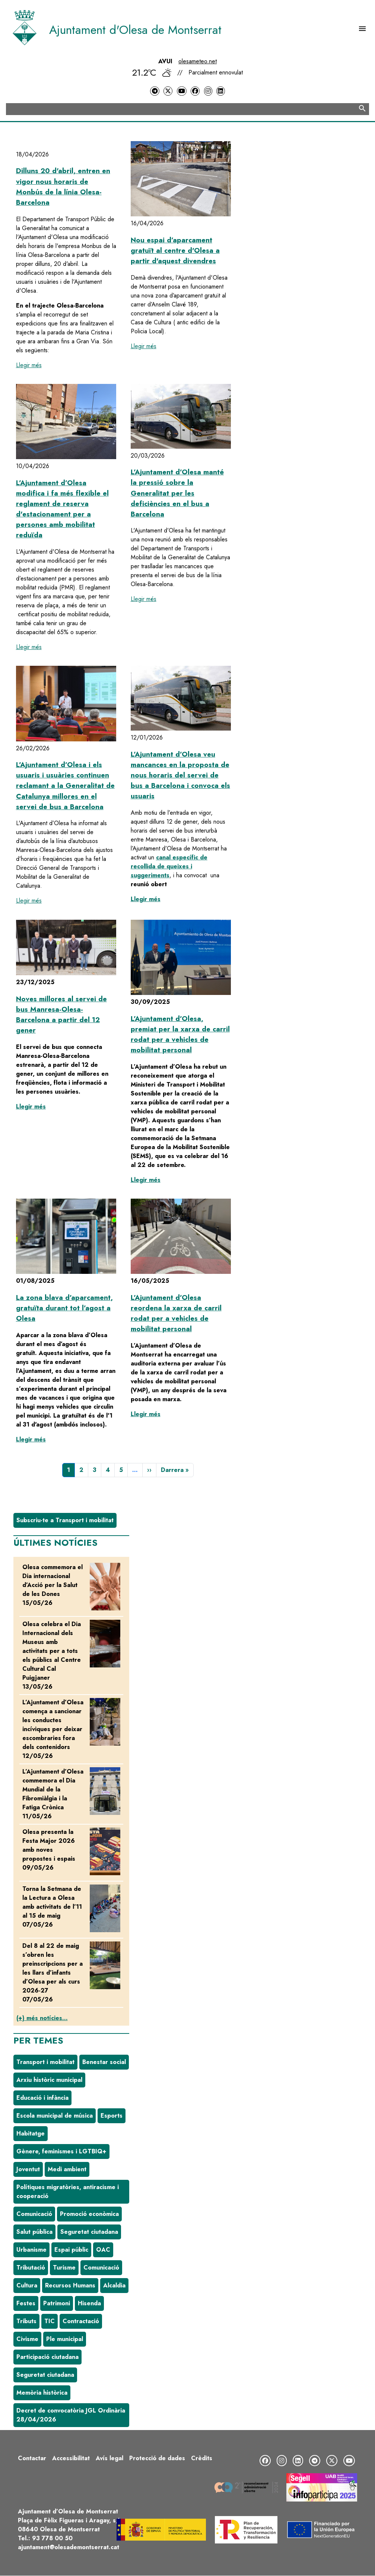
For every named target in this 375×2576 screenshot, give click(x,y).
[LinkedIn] (220, 91)
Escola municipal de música (54, 2115)
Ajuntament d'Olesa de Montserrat (135, 29)
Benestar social (104, 2062)
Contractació (81, 2321)
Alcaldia (114, 2285)
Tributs (26, 2321)
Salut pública (34, 2231)
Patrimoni (56, 2303)
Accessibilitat (71, 2458)
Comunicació (34, 2214)
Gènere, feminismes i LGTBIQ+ (61, 2151)
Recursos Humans (70, 2285)
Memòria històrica (41, 2392)
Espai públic (71, 2249)
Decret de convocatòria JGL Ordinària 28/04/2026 (70, 2415)
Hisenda (89, 2303)
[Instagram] (208, 91)
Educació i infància (42, 2097)
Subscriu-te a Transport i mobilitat (65, 1520)
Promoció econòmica (89, 2214)
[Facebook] (195, 91)
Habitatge (30, 2133)
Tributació (30, 2267)
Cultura (26, 2285)
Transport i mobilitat (45, 2062)
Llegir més (29, 365)
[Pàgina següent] (149, 1470)
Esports (112, 2115)
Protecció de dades (157, 2458)
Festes (25, 2303)
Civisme (27, 2339)
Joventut (28, 2169)
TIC (49, 2321)
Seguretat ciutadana (89, 2231)
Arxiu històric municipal (49, 2080)
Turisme (64, 2267)
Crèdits (201, 2458)
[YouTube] (182, 91)
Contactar (32, 2458)
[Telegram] (154, 91)
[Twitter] (167, 91)
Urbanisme (31, 2249)
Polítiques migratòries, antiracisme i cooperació (67, 2191)
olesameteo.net (197, 61)
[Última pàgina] (175, 1470)
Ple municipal (64, 2339)
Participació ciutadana (47, 2357)
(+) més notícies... (42, 2018)
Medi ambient (67, 2169)
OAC (103, 2249)
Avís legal (109, 2458)
